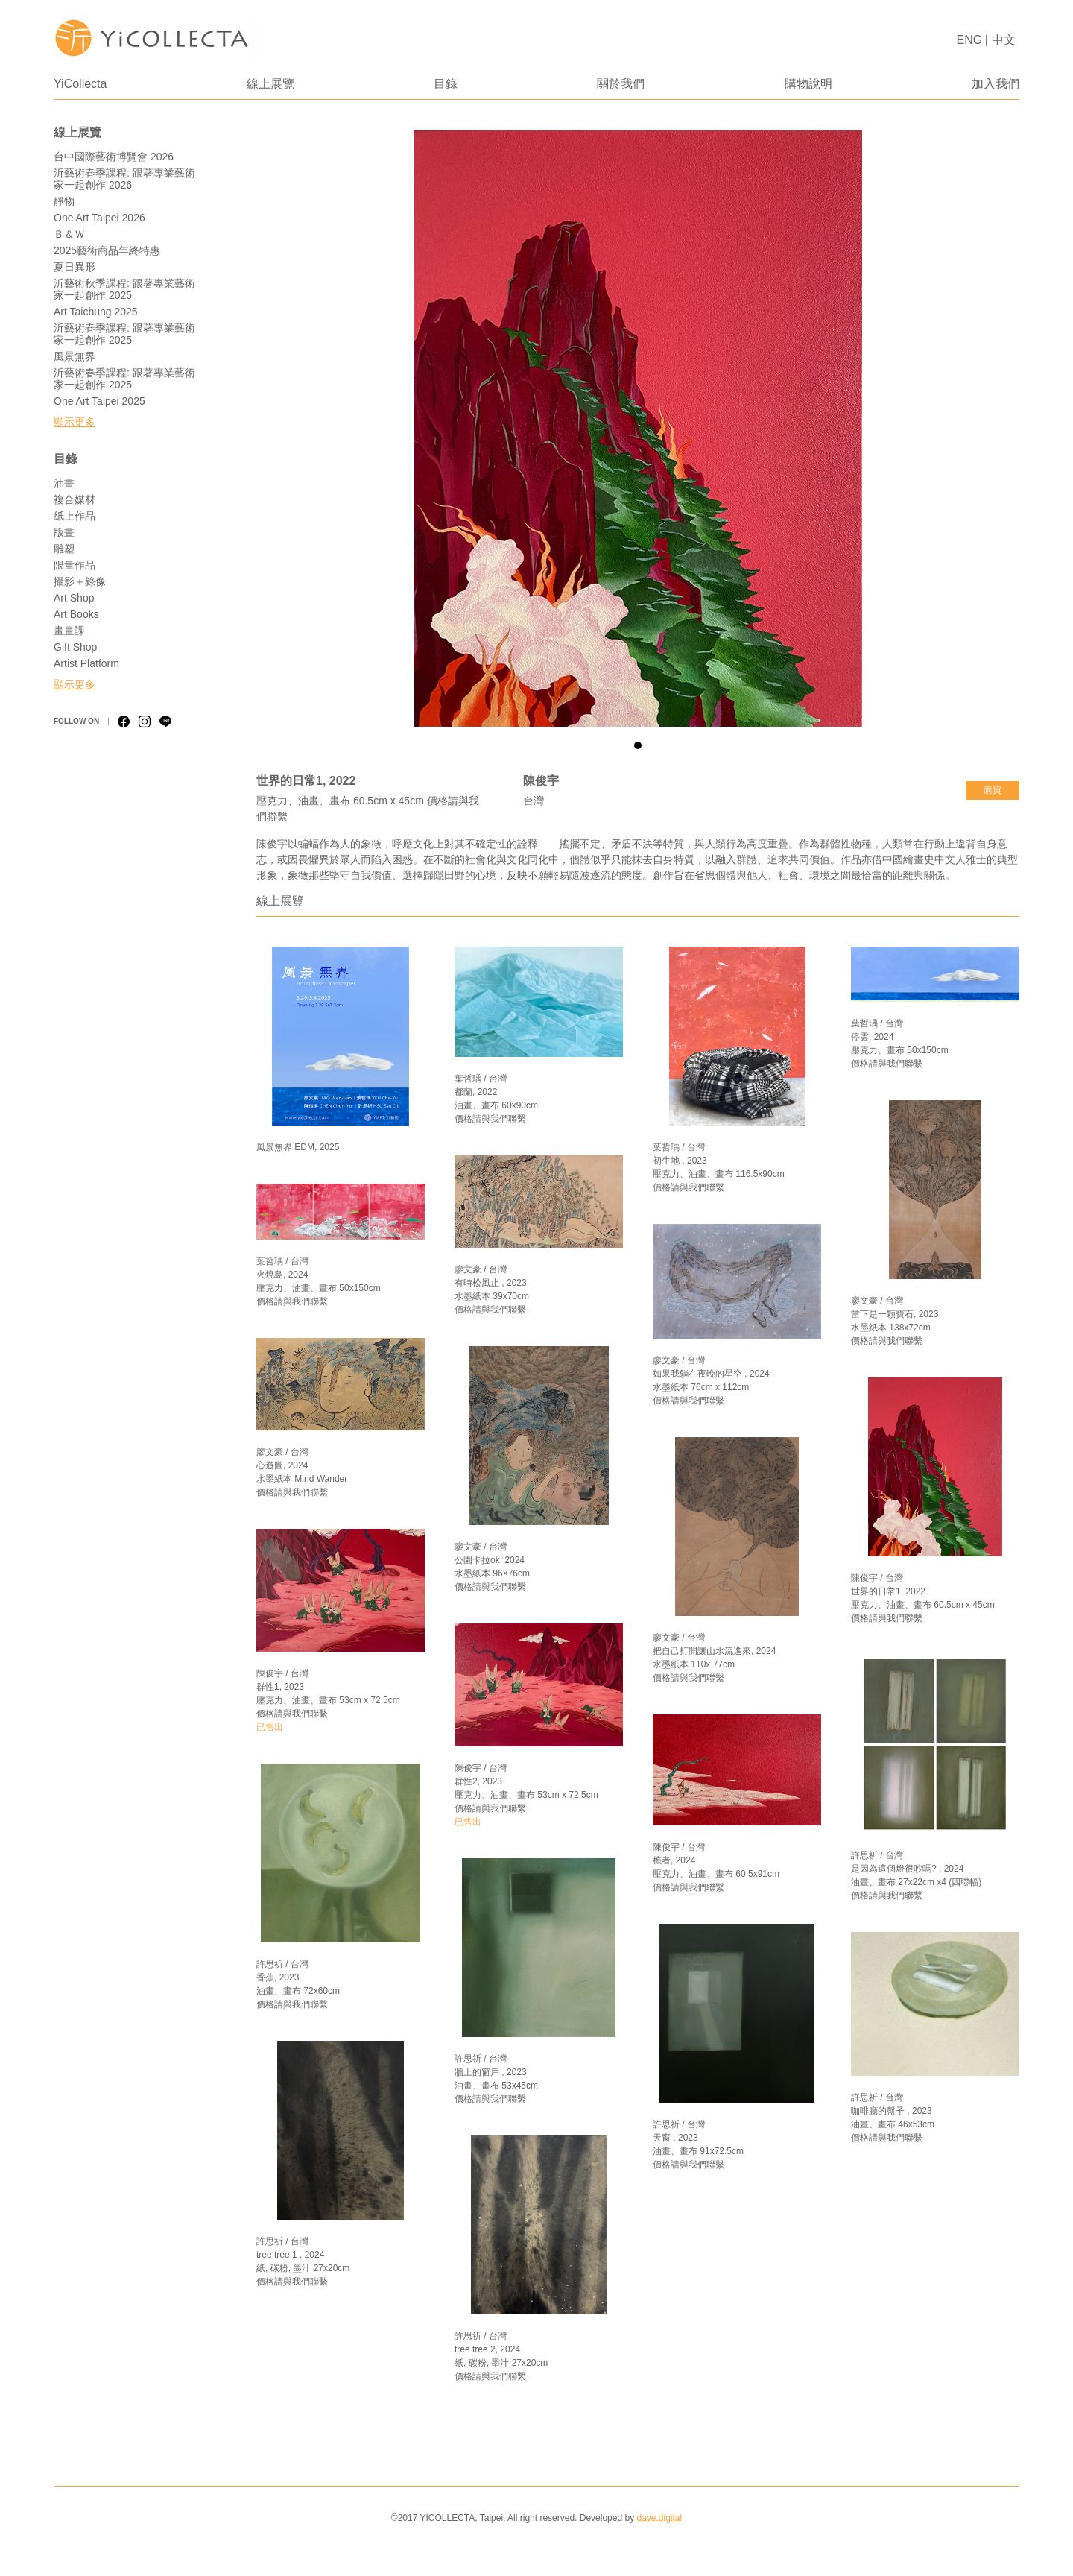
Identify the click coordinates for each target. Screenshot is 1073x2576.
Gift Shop (75, 647)
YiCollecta (80, 84)
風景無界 (74, 356)
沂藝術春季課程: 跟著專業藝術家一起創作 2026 (124, 179)
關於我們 (621, 84)
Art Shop (74, 598)
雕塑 (64, 549)
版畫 (64, 532)
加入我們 (995, 84)
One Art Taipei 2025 (99, 401)
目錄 (446, 84)
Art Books (76, 614)
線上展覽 (270, 84)
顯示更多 (74, 422)
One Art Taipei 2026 (99, 218)
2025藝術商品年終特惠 (107, 250)
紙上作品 (74, 516)
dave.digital (659, 2518)
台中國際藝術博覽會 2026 (114, 156)
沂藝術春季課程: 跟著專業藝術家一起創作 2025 (124, 334)
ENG (970, 40)
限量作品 (74, 565)
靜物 (64, 201)
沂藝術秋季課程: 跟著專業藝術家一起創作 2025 (124, 289)
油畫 (64, 483)
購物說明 (808, 84)
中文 (1004, 40)
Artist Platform (86, 663)
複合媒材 (74, 499)
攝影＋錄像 (80, 581)
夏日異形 (74, 267)
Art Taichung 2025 (96, 312)
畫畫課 (69, 631)
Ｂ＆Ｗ (69, 234)
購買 (992, 790)
